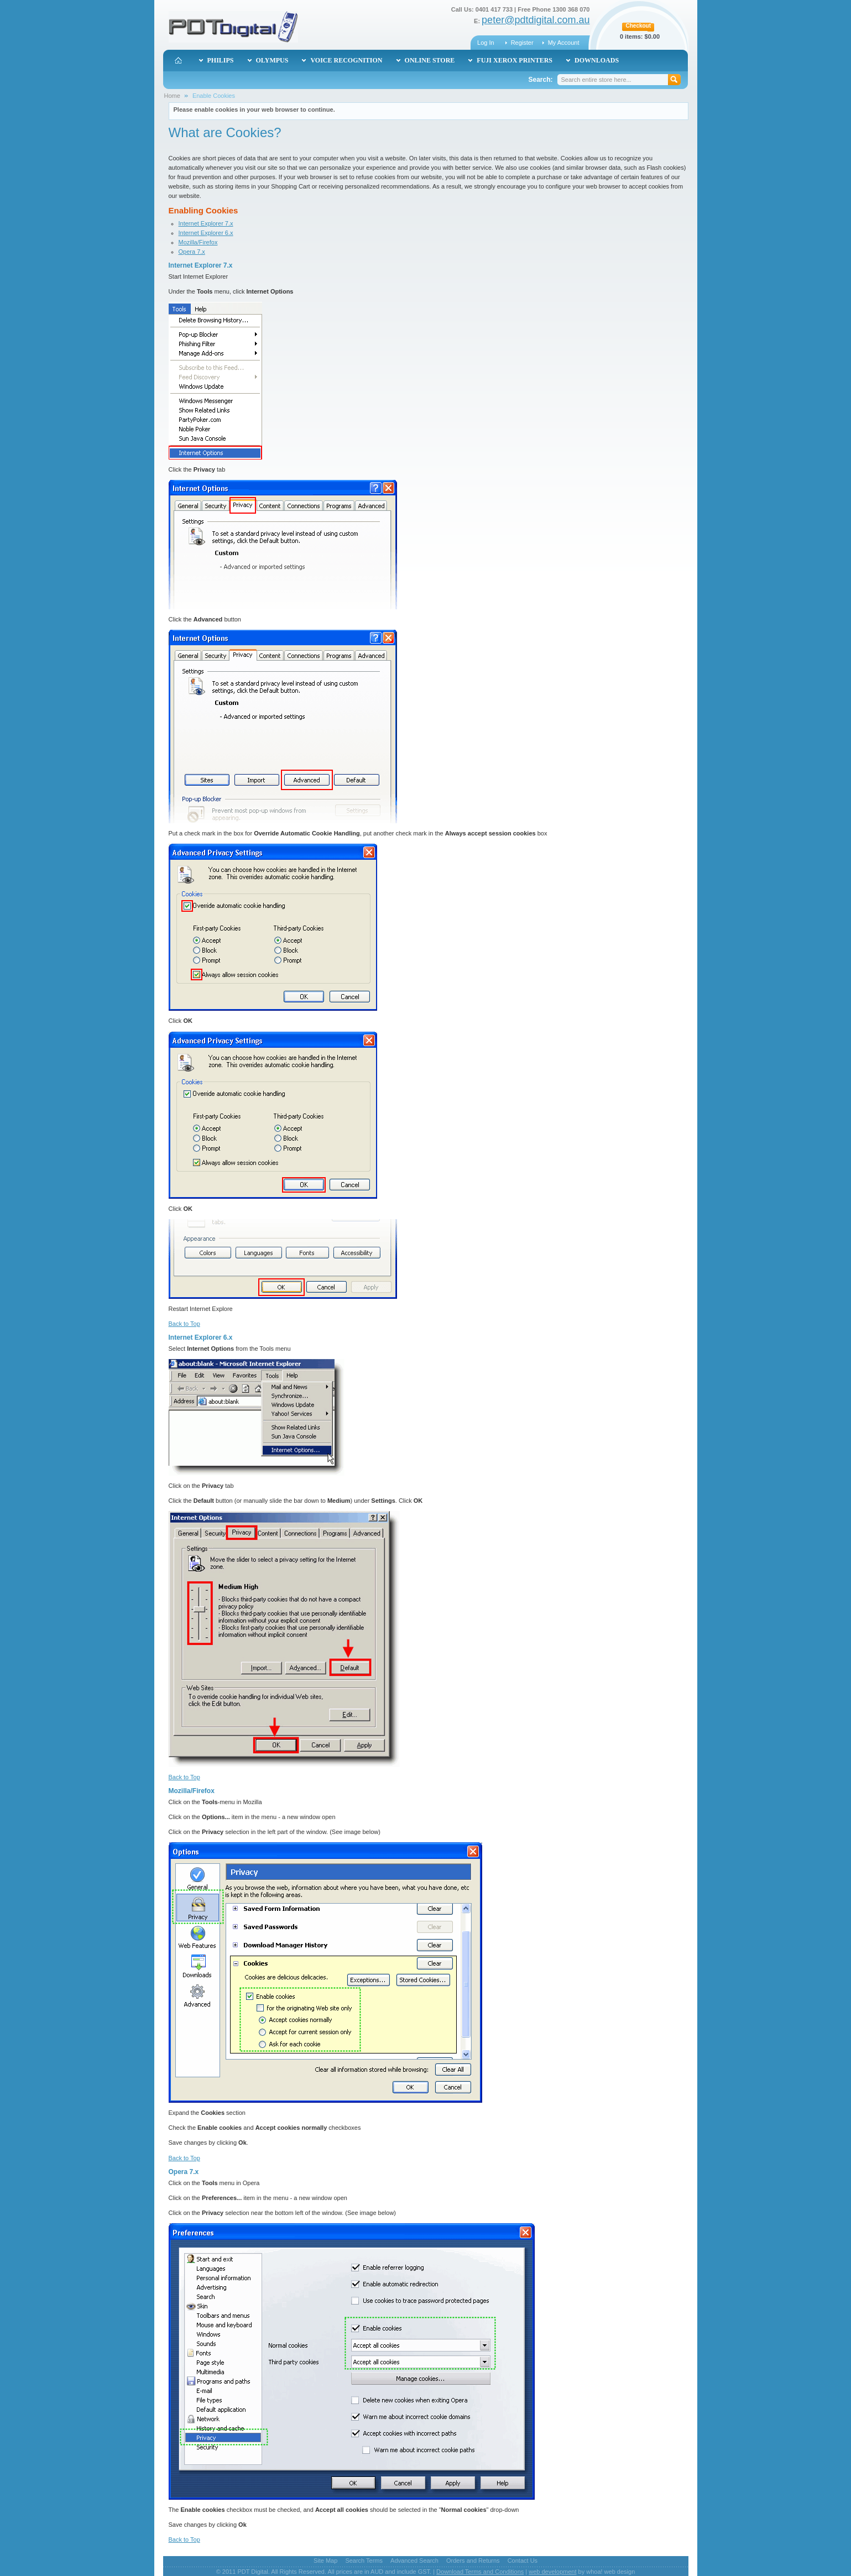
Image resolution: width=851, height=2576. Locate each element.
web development (552, 2571)
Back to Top (184, 1323)
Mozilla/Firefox (198, 242)
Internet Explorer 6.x (206, 232)
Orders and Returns (473, 2560)
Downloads (597, 60)
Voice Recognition (346, 60)
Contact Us (522, 2560)
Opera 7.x (192, 251)
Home (172, 95)
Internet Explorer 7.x (206, 223)
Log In (485, 42)
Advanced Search (414, 2560)
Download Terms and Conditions (480, 2571)
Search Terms (364, 2560)
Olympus (272, 60)
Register (522, 42)
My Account (563, 42)
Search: (540, 79)
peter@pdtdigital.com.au (535, 19)
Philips (220, 60)
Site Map (325, 2560)
